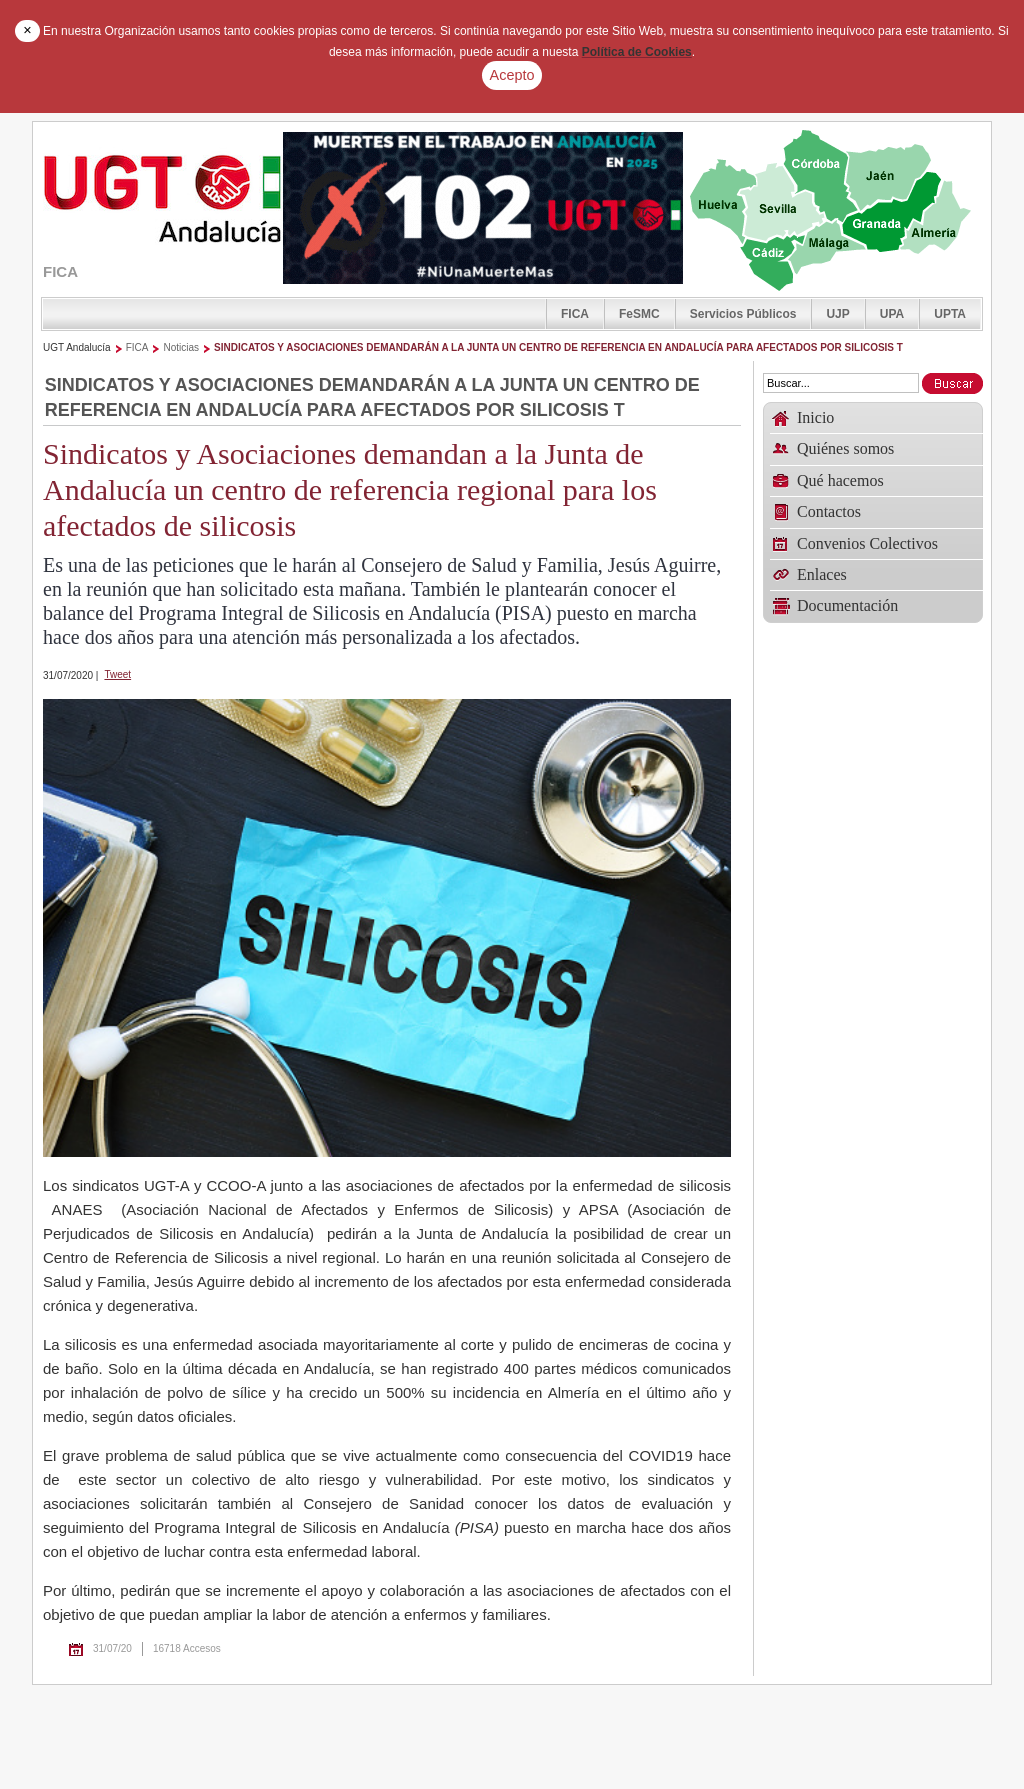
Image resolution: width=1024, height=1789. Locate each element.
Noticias (181, 347)
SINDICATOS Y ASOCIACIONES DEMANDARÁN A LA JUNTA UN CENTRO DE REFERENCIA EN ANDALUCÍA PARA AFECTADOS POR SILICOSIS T (558, 347)
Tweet (117, 674)
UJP (837, 314)
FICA (575, 314)
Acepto (512, 75)
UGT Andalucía (77, 347)
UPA (892, 314)
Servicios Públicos (743, 314)
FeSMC (639, 314)
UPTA (950, 314)
